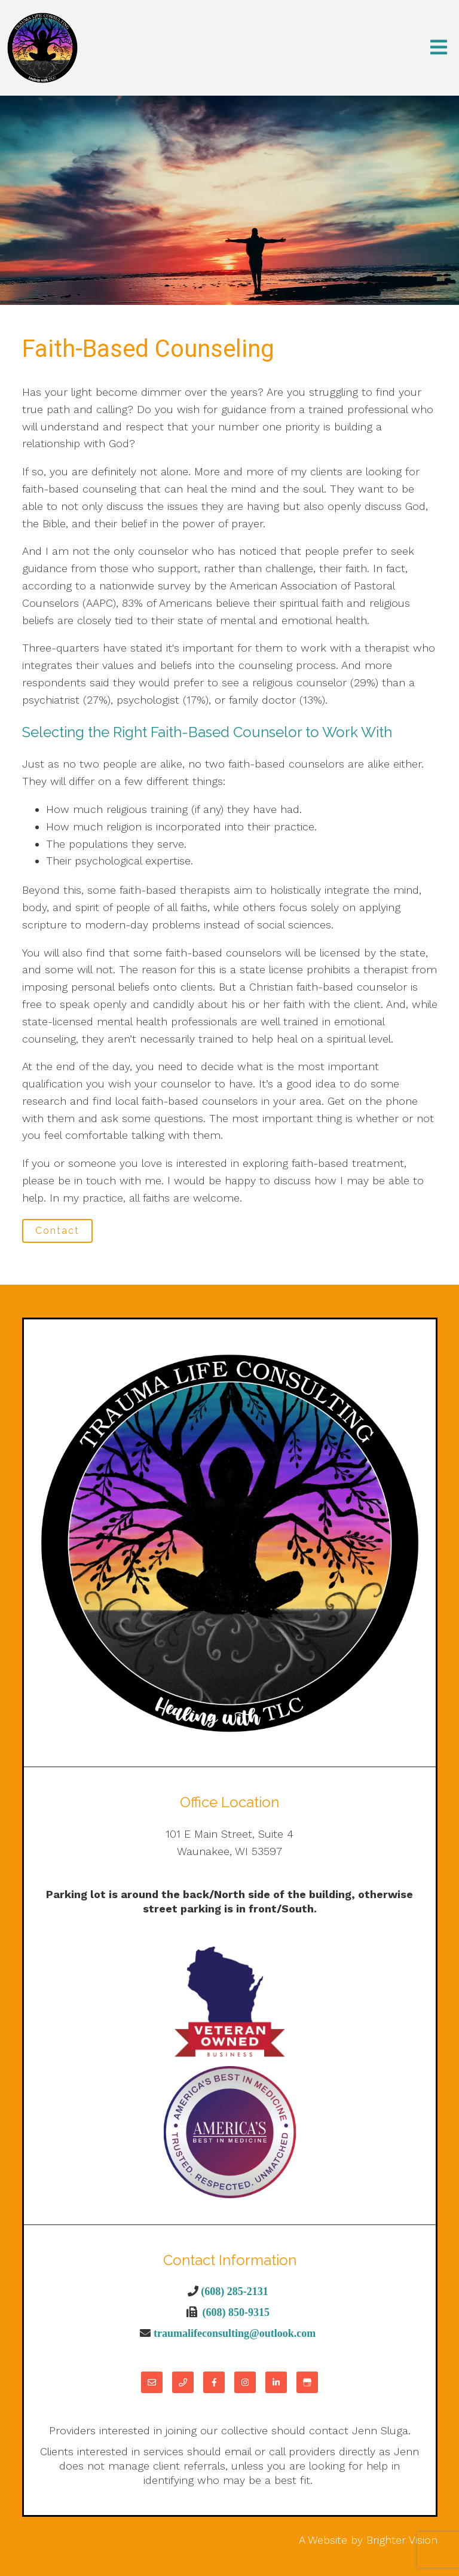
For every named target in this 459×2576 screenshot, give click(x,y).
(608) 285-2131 (234, 2290)
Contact (57, 1230)
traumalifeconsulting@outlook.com (235, 2332)
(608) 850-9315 (236, 2311)
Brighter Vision (401, 2540)
